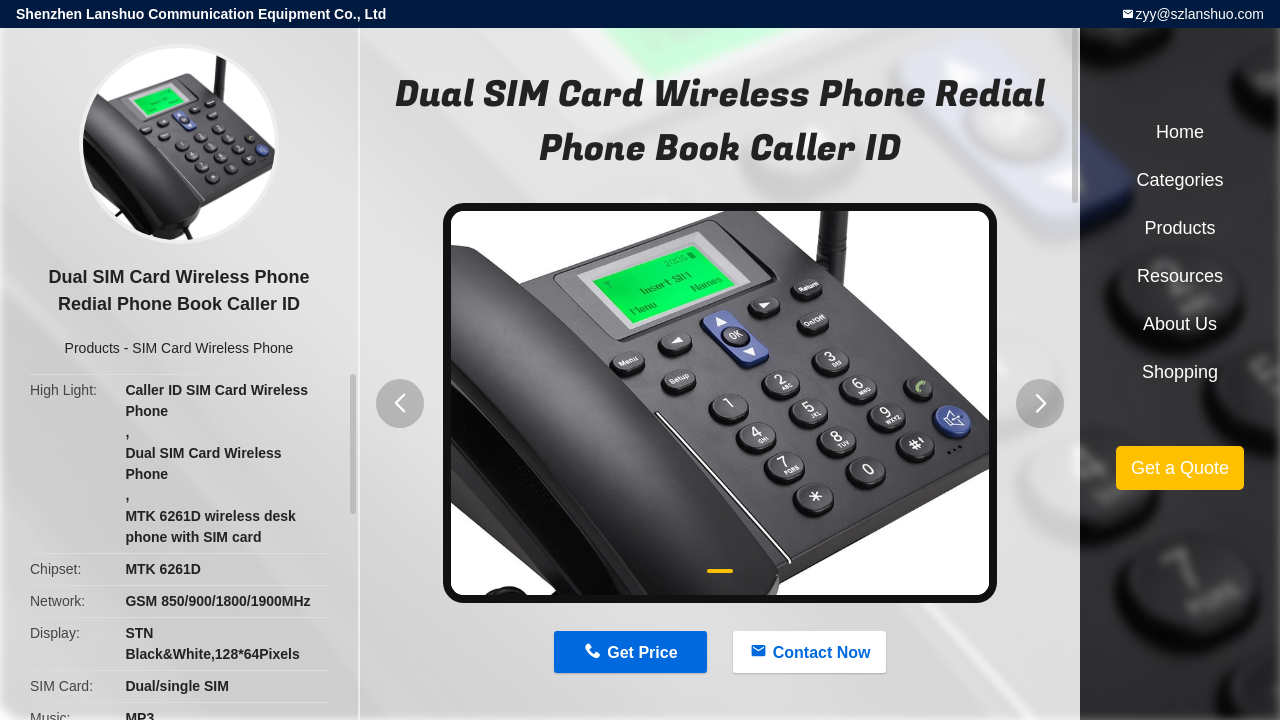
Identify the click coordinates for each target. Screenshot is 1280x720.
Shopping (1180, 372)
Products (92, 348)
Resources (1180, 276)
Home (1180, 132)
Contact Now (822, 652)
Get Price (642, 652)
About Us (1180, 324)
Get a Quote (1180, 468)
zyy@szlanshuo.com (1199, 14)
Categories (1179, 180)
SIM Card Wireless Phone (212, 348)
